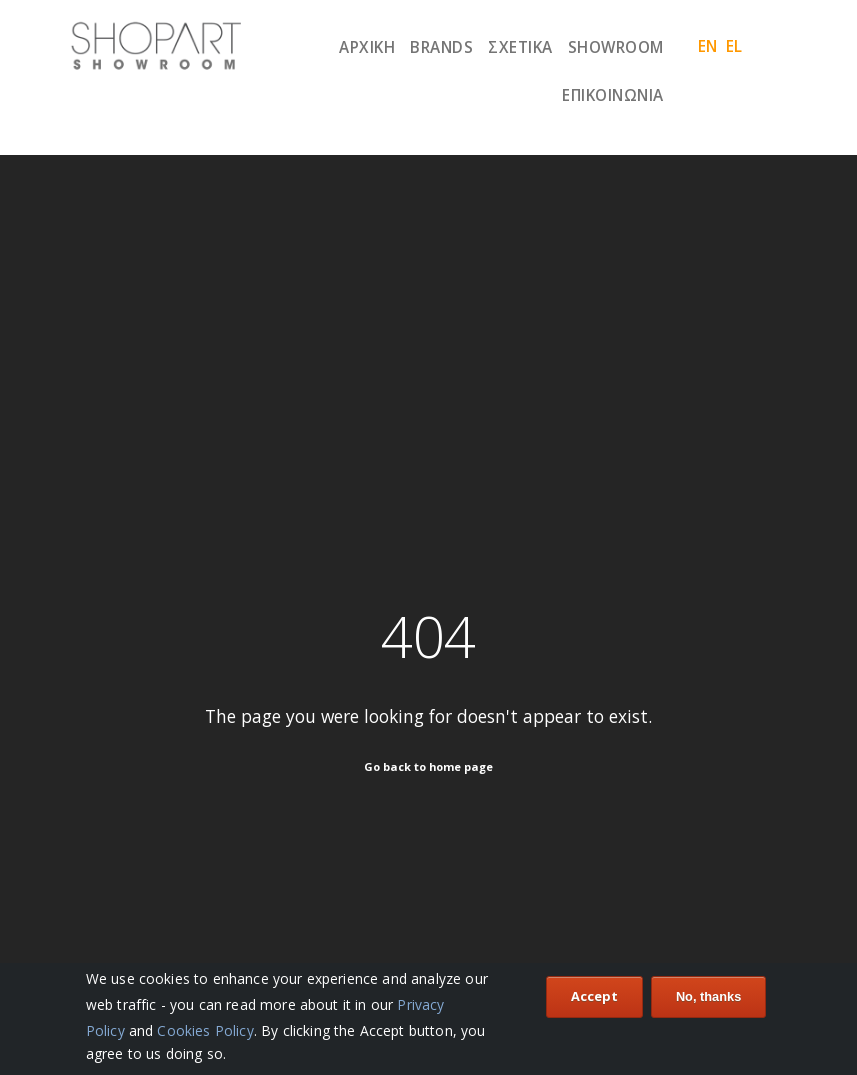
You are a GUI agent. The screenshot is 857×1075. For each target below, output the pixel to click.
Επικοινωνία (613, 95)
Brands (441, 47)
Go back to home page (428, 766)
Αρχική (367, 47)
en (708, 46)
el (734, 46)
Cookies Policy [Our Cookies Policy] (205, 1032)
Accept (594, 998)
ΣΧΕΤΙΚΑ (520, 47)
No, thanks (708, 998)
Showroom (616, 47)
